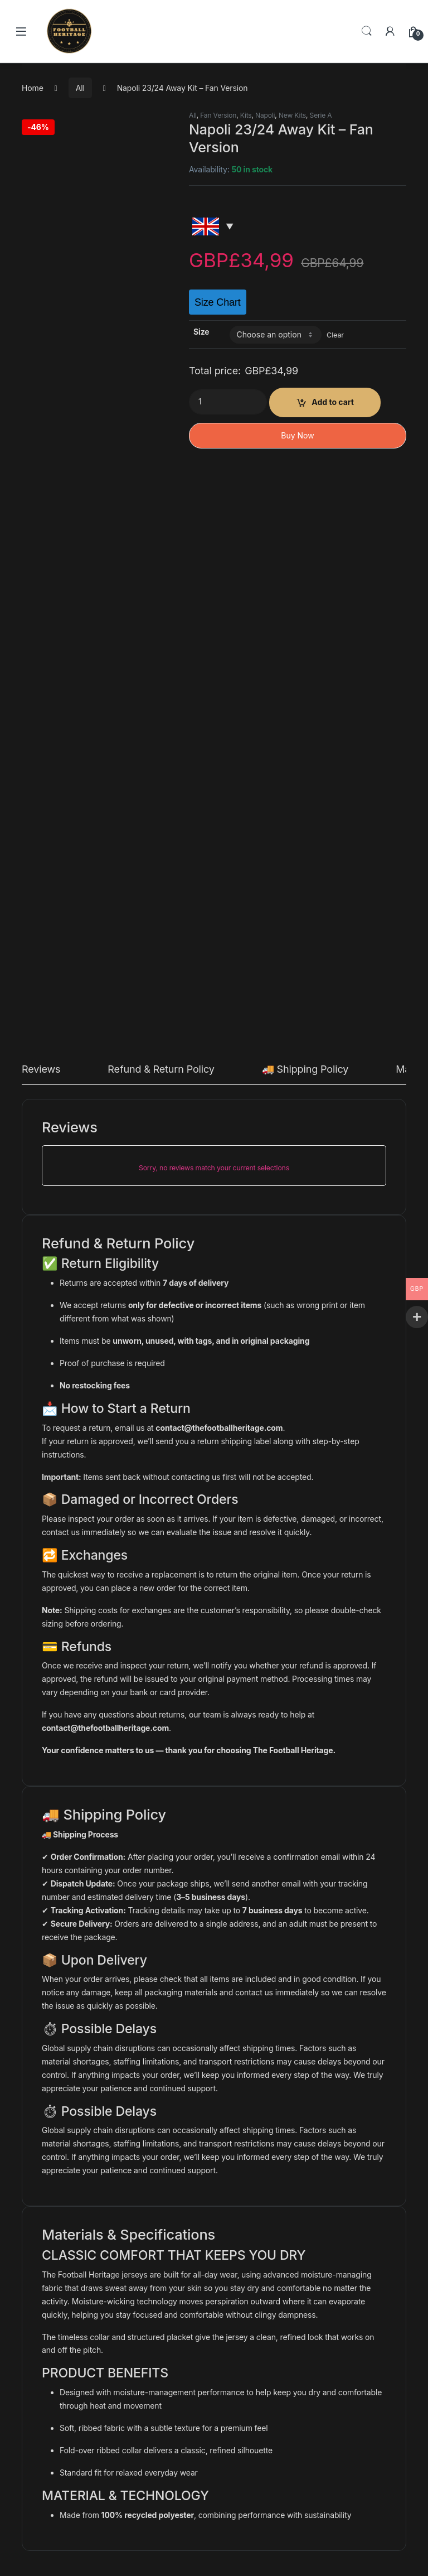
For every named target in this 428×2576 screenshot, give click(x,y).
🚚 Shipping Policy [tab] (305, 509)
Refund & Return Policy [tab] (161, 509)
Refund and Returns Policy (80, 2385)
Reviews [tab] (41, 509)
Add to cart (333, 402)
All (80, 88)
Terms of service (63, 2369)
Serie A (321, 115)
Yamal (44, 2472)
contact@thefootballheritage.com (219, 867)
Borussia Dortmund (164, 2087)
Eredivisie (359, 2087)
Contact (47, 2334)
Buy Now (297, 435)
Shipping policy (60, 2403)
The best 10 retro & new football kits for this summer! (128, 2454)
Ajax (324, 2087)
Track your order (63, 2420)
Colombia (54, 2087)
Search (367, 31)
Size (201, 331)
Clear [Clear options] (335, 335)
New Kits (292, 115)
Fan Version (218, 115)
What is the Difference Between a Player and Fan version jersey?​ (149, 2437)
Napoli (265, 115)
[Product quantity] (228, 401)
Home (32, 88)
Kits (246, 115)
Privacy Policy (58, 2351)
